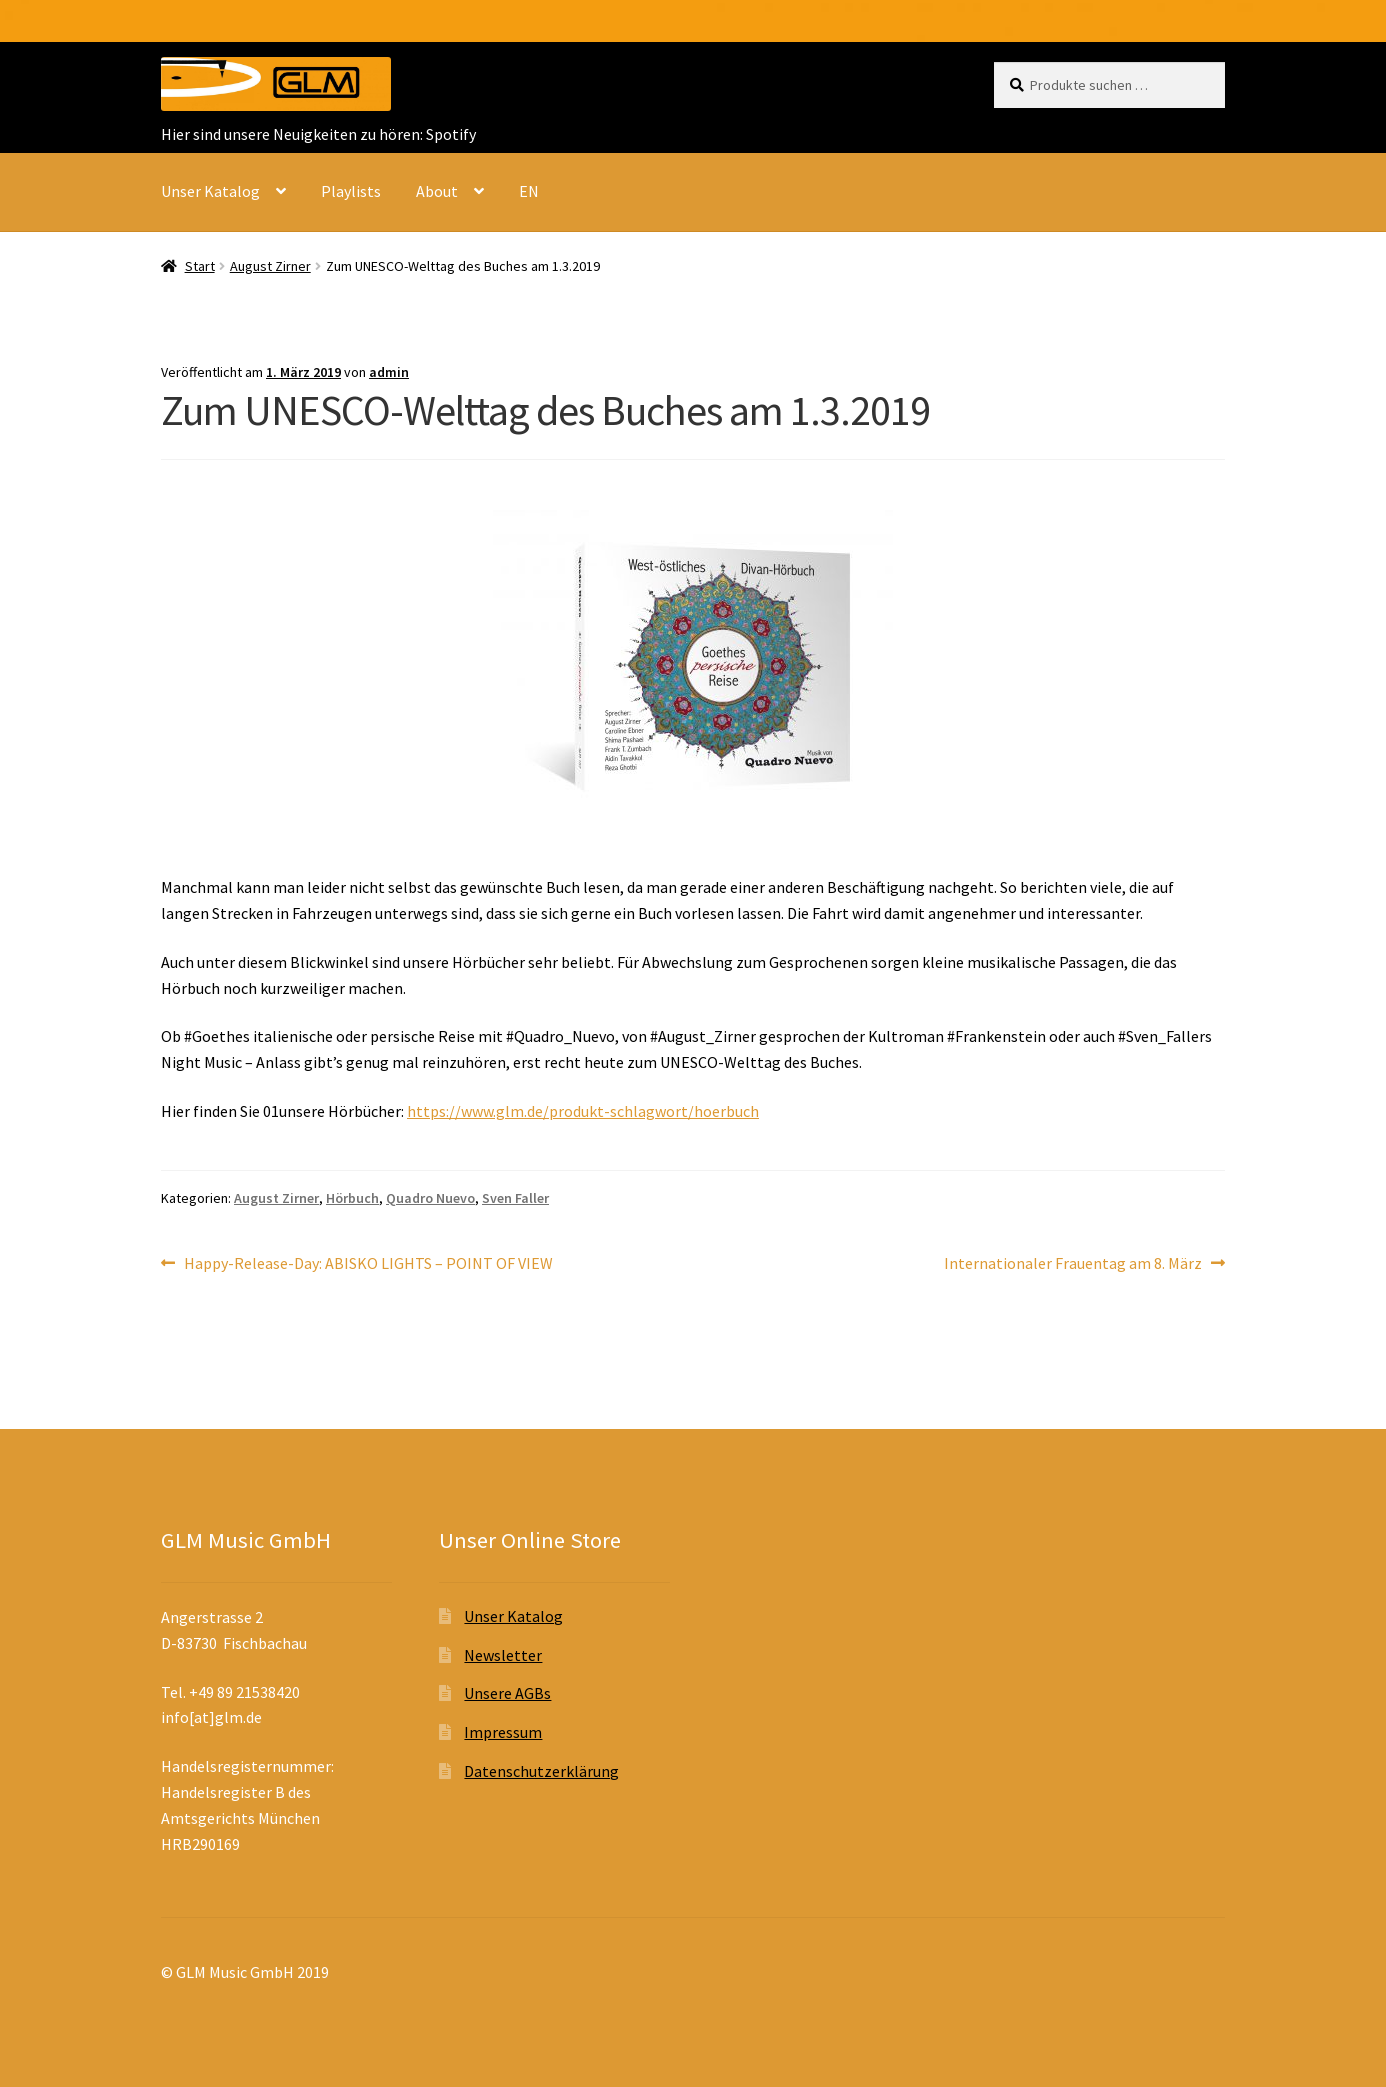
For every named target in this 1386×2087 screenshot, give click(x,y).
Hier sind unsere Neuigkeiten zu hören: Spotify (318, 134)
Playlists (351, 191)
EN (529, 191)
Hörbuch (352, 1198)
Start (200, 266)
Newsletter (503, 1655)
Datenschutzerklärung (541, 1771)
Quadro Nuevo (430, 1198)
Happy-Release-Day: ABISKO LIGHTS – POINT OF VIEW (368, 1264)
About (437, 191)
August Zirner (270, 266)
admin (389, 372)
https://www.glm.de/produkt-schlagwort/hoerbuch (583, 1111)
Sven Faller (515, 1198)
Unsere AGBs (507, 1693)
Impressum (503, 1732)
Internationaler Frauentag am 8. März (1073, 1264)
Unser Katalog (210, 191)
